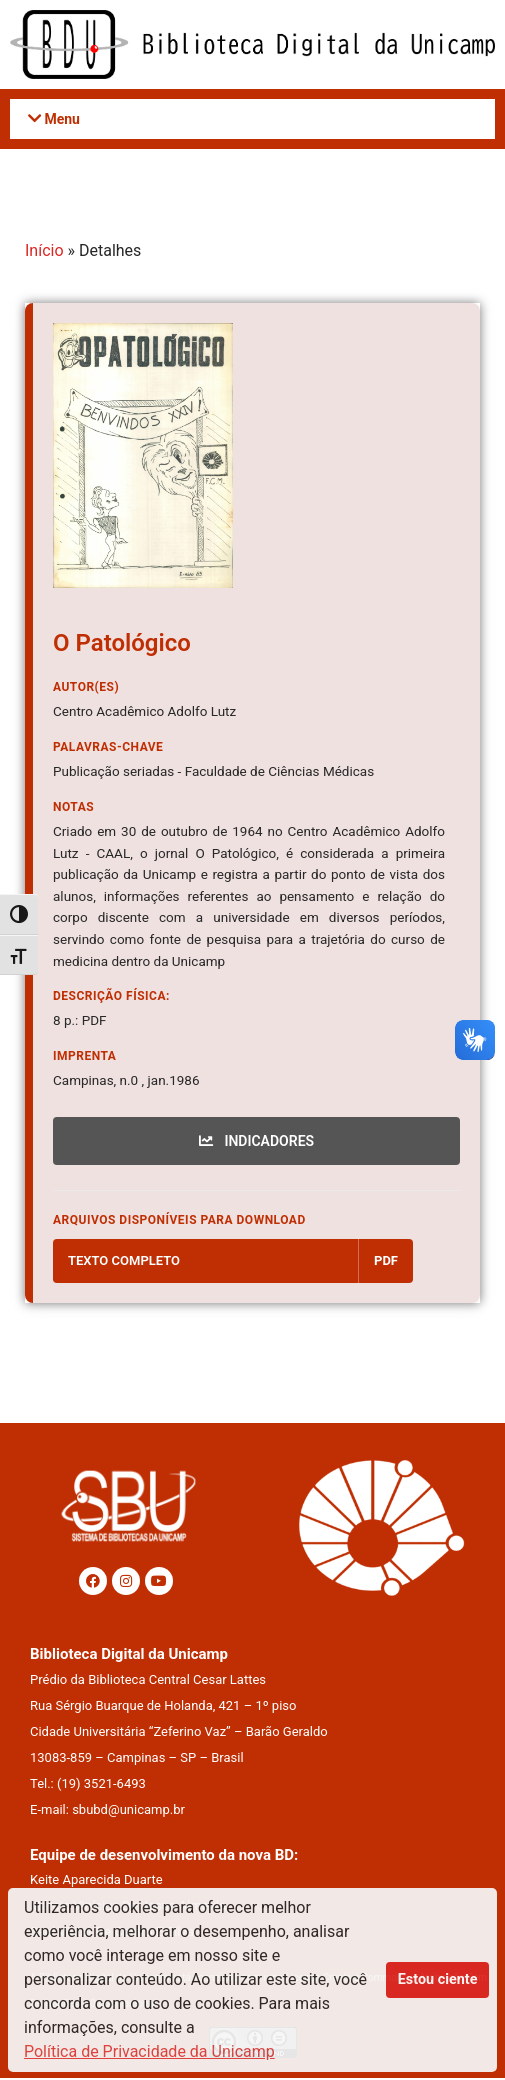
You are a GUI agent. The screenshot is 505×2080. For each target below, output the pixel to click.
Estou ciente (438, 1979)
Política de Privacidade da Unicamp (149, 2051)
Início (44, 252)
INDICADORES (256, 1142)
